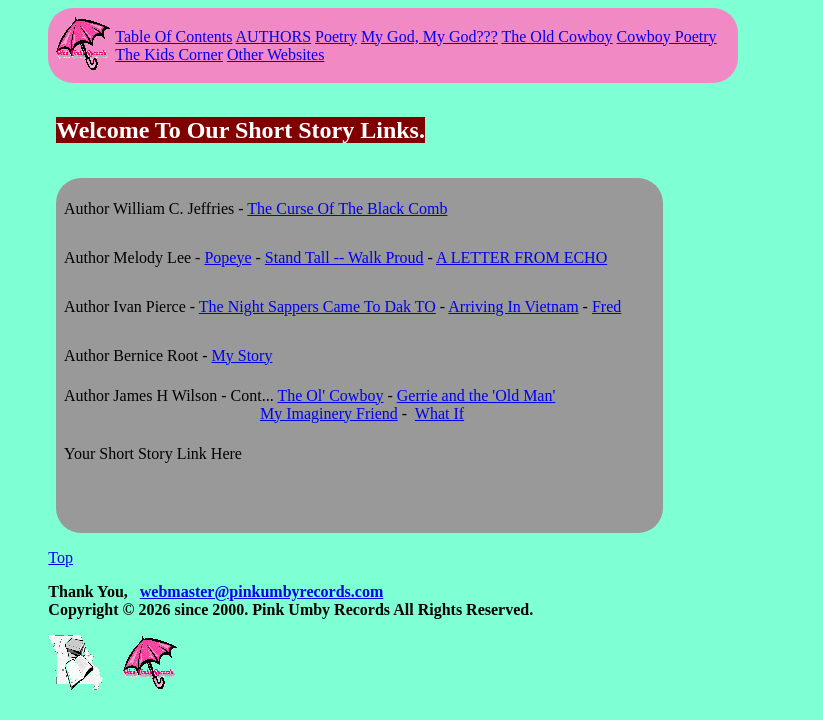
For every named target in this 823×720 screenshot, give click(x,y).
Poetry (336, 36)
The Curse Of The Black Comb (347, 208)
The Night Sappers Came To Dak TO (317, 306)
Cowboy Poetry (667, 36)
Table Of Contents (173, 36)
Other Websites (276, 54)
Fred (606, 306)
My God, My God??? (429, 36)
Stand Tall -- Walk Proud (344, 257)
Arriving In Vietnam (513, 306)
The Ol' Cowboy (330, 395)
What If (439, 413)
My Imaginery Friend (329, 413)
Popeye (227, 257)
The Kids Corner (169, 54)
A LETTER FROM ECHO (521, 257)
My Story (242, 355)
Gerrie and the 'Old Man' (476, 395)
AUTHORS (274, 36)
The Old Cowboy (556, 36)
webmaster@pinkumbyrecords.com (261, 591)
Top (60, 557)
